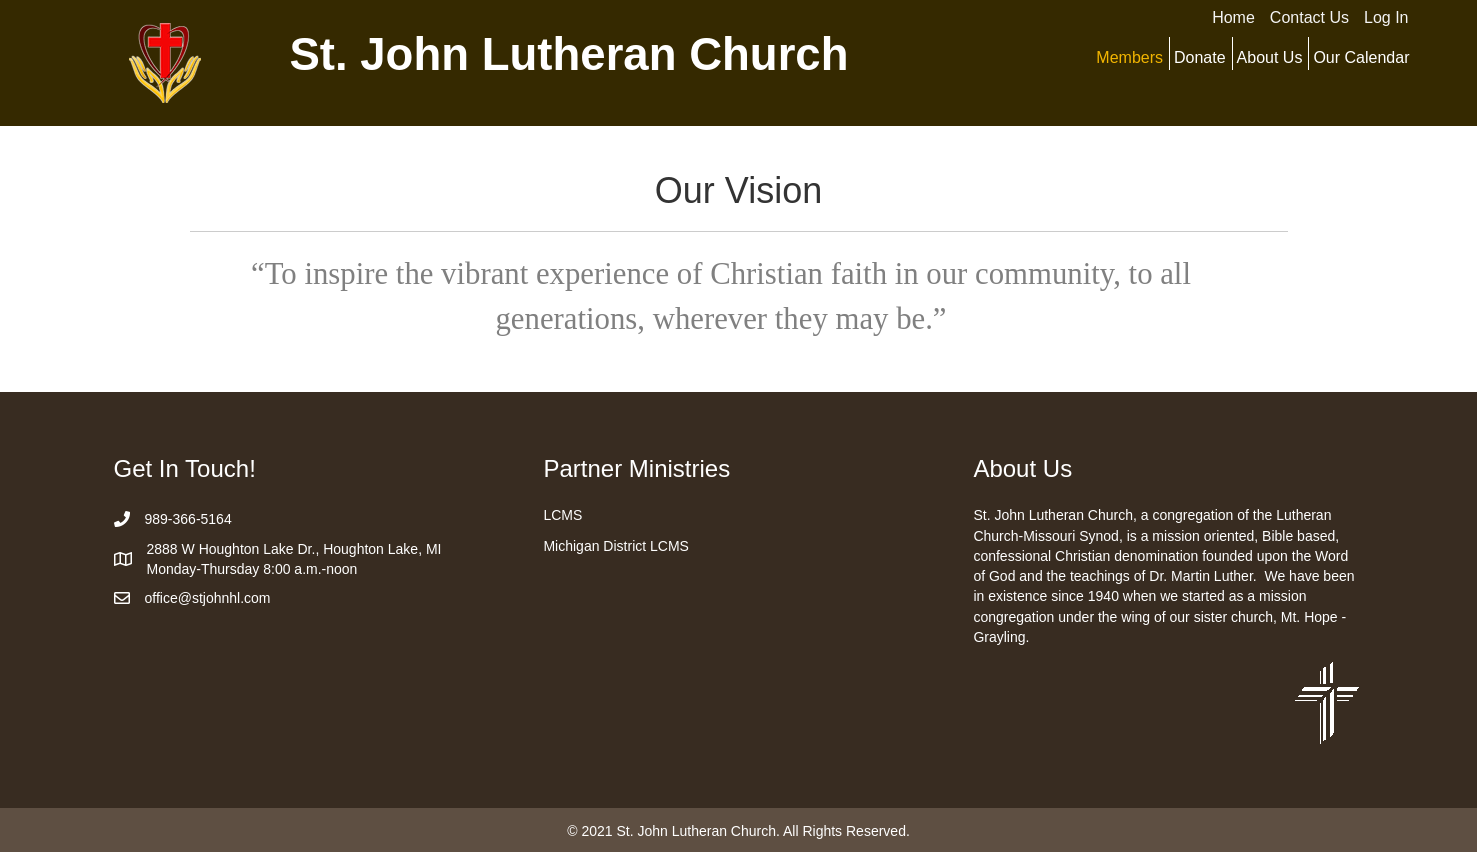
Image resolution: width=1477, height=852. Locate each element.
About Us (1270, 57)
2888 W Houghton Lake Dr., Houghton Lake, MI (294, 549)
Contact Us (1309, 17)
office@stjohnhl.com (208, 598)
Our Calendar (1361, 57)
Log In (1386, 17)
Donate (1200, 57)
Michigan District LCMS (615, 546)
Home (1233, 17)
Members (1129, 57)
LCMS (562, 515)
